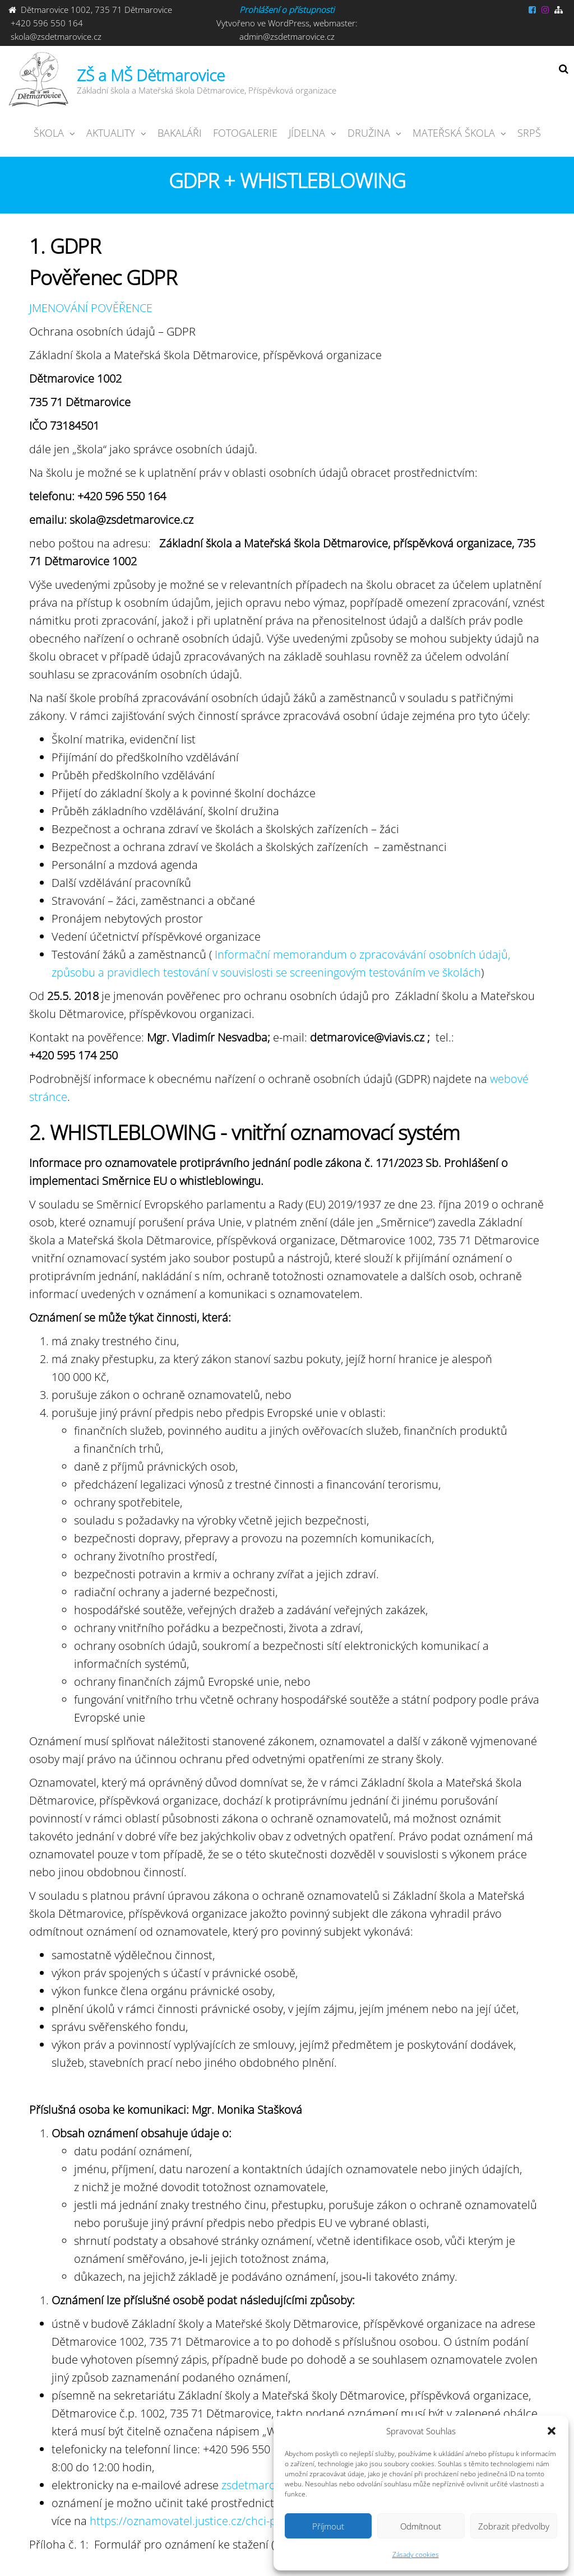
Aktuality (110, 133)
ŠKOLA (49, 133)
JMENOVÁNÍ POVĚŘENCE (90, 307)
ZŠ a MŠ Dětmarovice (151, 75)
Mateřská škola (454, 133)
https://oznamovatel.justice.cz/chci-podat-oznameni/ (224, 2520)
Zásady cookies (415, 2554)
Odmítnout (420, 2526)
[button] (551, 2430)
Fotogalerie (245, 133)
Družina (369, 133)
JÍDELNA (307, 133)
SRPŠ (529, 133)
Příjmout (328, 2526)
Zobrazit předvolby (513, 2526)
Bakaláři (180, 133)
